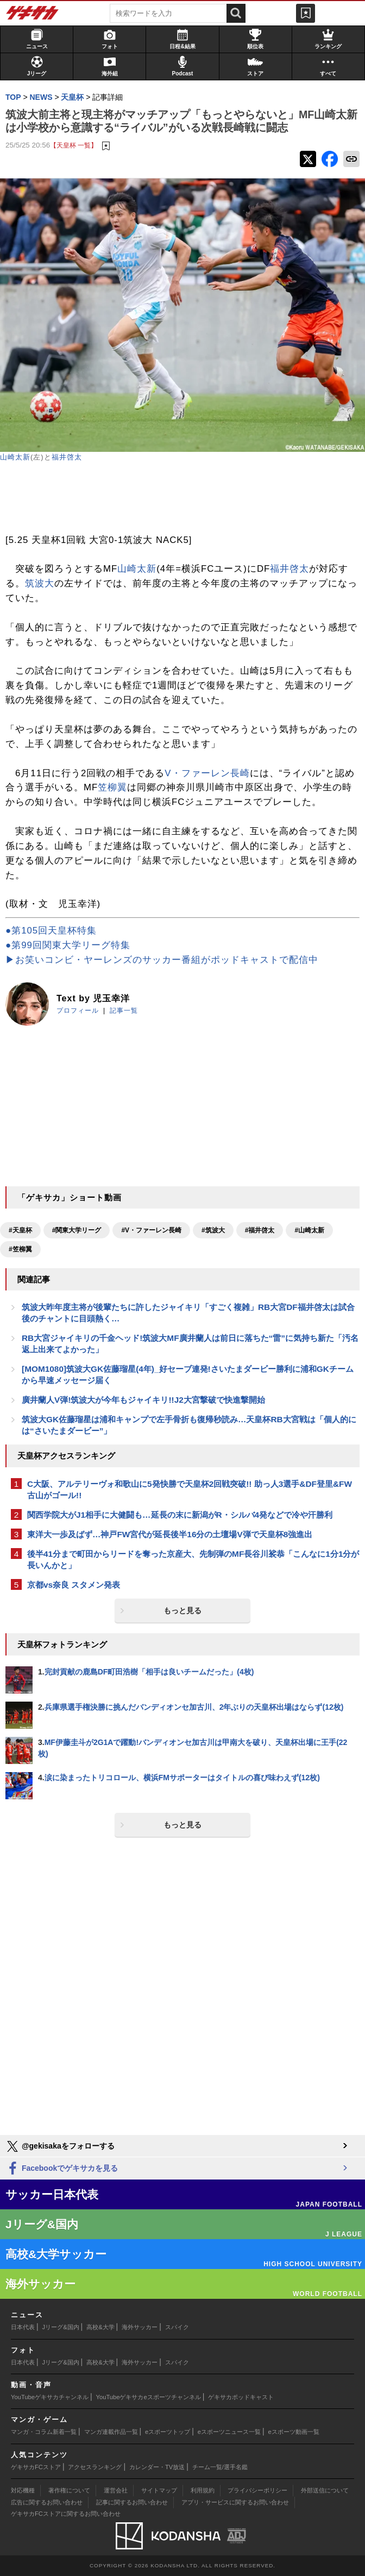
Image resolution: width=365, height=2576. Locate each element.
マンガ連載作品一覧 (111, 2431)
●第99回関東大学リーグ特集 (67, 945)
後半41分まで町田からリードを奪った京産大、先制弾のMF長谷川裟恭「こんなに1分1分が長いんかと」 (193, 1559)
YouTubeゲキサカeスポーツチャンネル (148, 2397)
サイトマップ (159, 2490)
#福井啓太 (260, 1230)
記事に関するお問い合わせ (132, 2502)
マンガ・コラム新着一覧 (44, 2431)
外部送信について (325, 2490)
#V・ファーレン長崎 (151, 1230)
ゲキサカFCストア (36, 2467)
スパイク (177, 2327)
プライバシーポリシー (257, 2490)
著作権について (69, 2490)
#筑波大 (213, 1230)
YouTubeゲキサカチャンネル (50, 2397)
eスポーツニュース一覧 (229, 2431)
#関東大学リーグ (77, 1230)
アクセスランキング (95, 2467)
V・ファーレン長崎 (207, 773)
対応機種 (23, 2490)
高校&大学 (100, 2327)
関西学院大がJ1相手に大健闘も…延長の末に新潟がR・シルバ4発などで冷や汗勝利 (179, 1514)
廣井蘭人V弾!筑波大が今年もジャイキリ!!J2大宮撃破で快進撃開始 (143, 1399)
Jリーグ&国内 (60, 2327)
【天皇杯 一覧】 (73, 145)
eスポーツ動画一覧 (293, 2431)
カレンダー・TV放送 (157, 2467)
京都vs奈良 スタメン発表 (73, 1584)
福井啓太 (67, 457)
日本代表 (23, 2327)
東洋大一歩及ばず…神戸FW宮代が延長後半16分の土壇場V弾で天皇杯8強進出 (169, 1534)
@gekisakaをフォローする (60, 2146)
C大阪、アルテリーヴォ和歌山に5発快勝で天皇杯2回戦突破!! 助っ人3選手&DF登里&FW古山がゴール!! (189, 1489)
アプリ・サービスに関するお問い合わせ (235, 2502)
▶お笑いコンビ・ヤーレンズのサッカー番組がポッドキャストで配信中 (161, 960)
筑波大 (39, 583)
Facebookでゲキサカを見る (61, 2169)
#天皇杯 (20, 1230)
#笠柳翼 (20, 1249)
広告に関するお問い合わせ (47, 2502)
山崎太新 (15, 457)
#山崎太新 (309, 1230)
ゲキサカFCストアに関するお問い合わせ (66, 2513)
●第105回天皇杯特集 (51, 930)
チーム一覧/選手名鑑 (220, 2467)
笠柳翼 (112, 787)
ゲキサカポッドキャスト (241, 2397)
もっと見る (182, 1610)
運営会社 (116, 2490)
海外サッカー (140, 2327)
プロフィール (77, 1010)
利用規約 (203, 2490)
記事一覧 (124, 1010)
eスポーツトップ (167, 2431)
